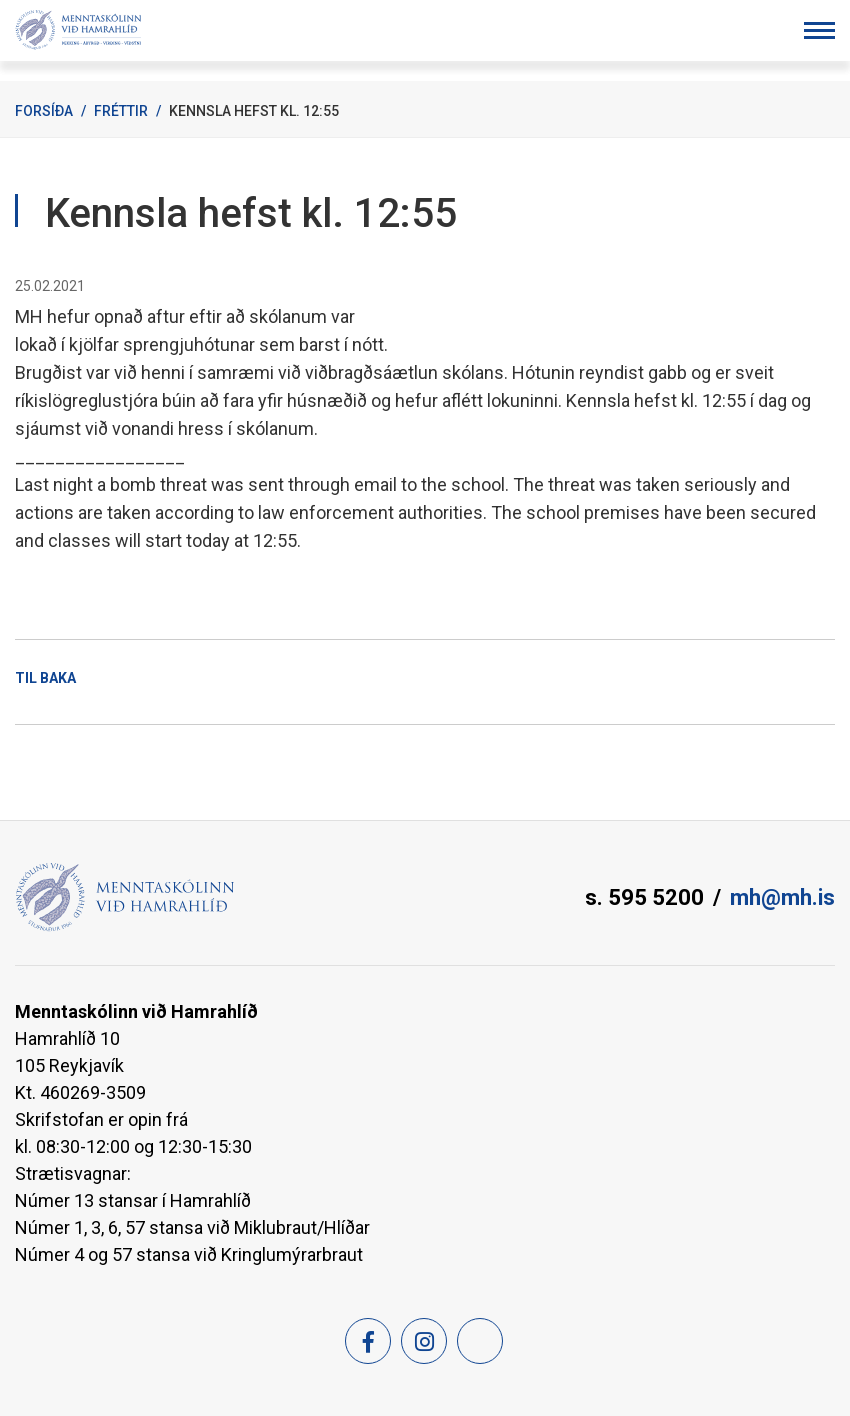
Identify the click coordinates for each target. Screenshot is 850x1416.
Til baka (45, 678)
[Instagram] (424, 1341)
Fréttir (121, 111)
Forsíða (44, 111)
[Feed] (480, 1341)
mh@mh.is (782, 897)
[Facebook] (368, 1341)
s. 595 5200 (644, 897)
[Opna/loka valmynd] (819, 30)
